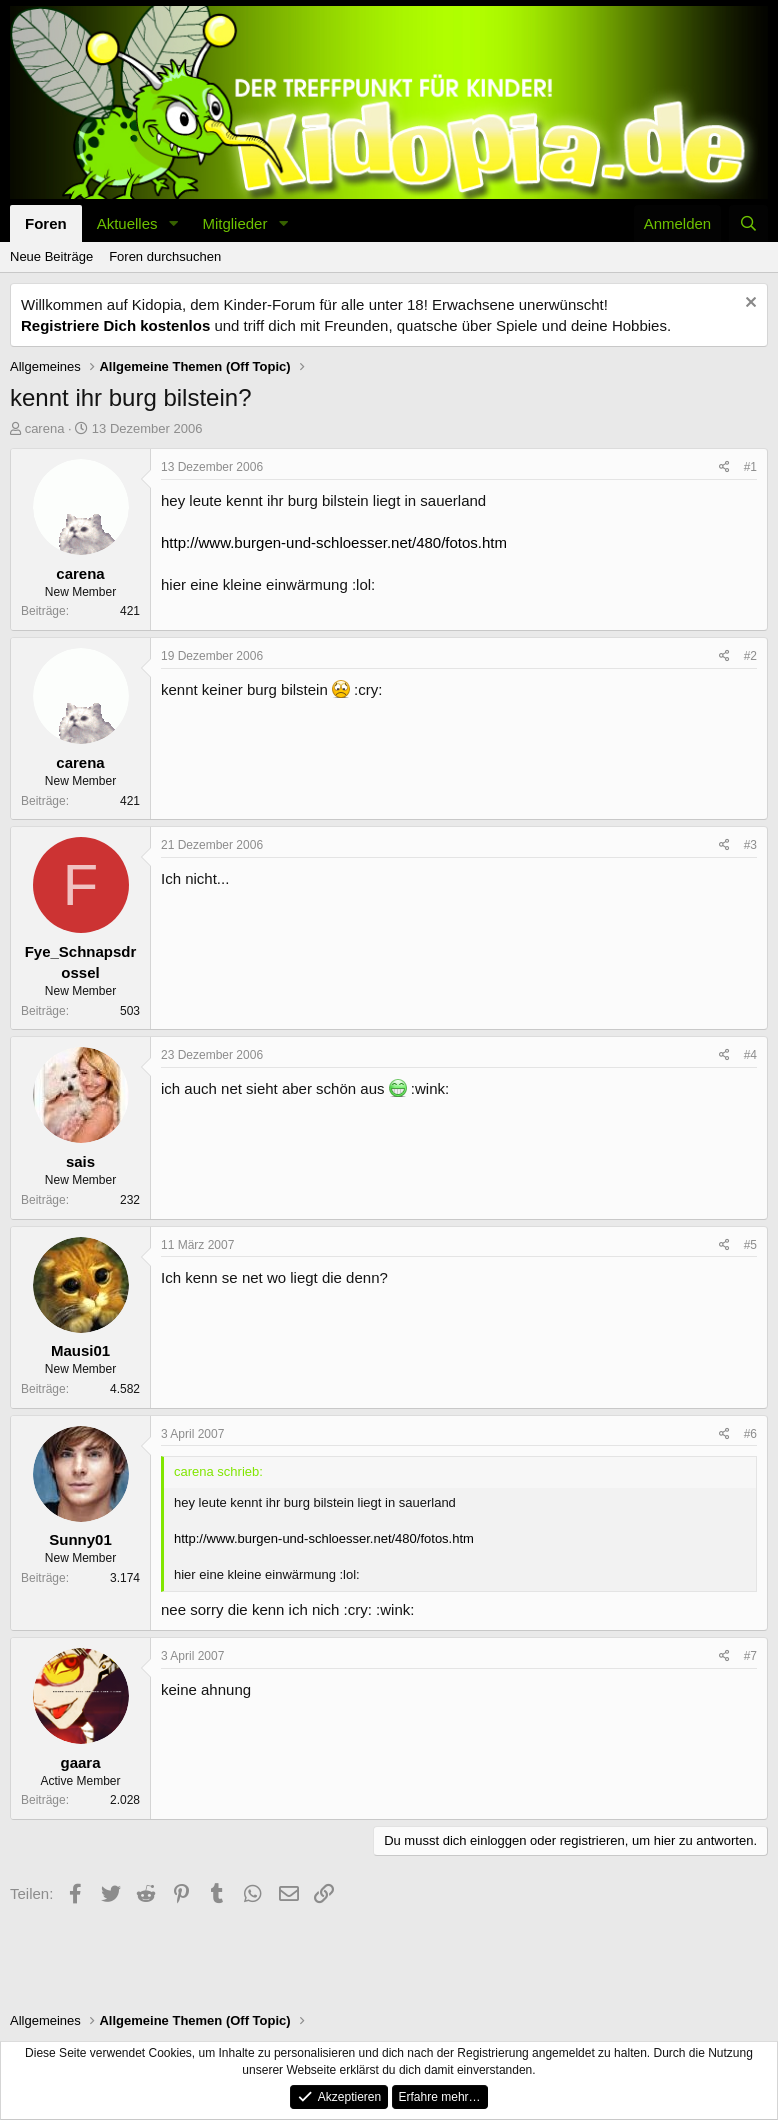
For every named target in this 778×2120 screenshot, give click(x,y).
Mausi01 (80, 1350)
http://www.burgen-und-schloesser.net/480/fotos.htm (334, 542)
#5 (750, 1245)
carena (45, 428)
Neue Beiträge (51, 256)
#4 (750, 1055)
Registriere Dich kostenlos (115, 325)
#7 (750, 1656)
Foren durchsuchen (165, 256)
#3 (750, 845)
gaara (80, 1762)
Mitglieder (234, 223)
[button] (173, 223)
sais (80, 1161)
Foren (46, 223)
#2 (750, 656)
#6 (750, 1434)
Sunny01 (80, 1539)
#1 (750, 467)
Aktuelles (127, 223)
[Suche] (748, 223)
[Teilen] (724, 467)
